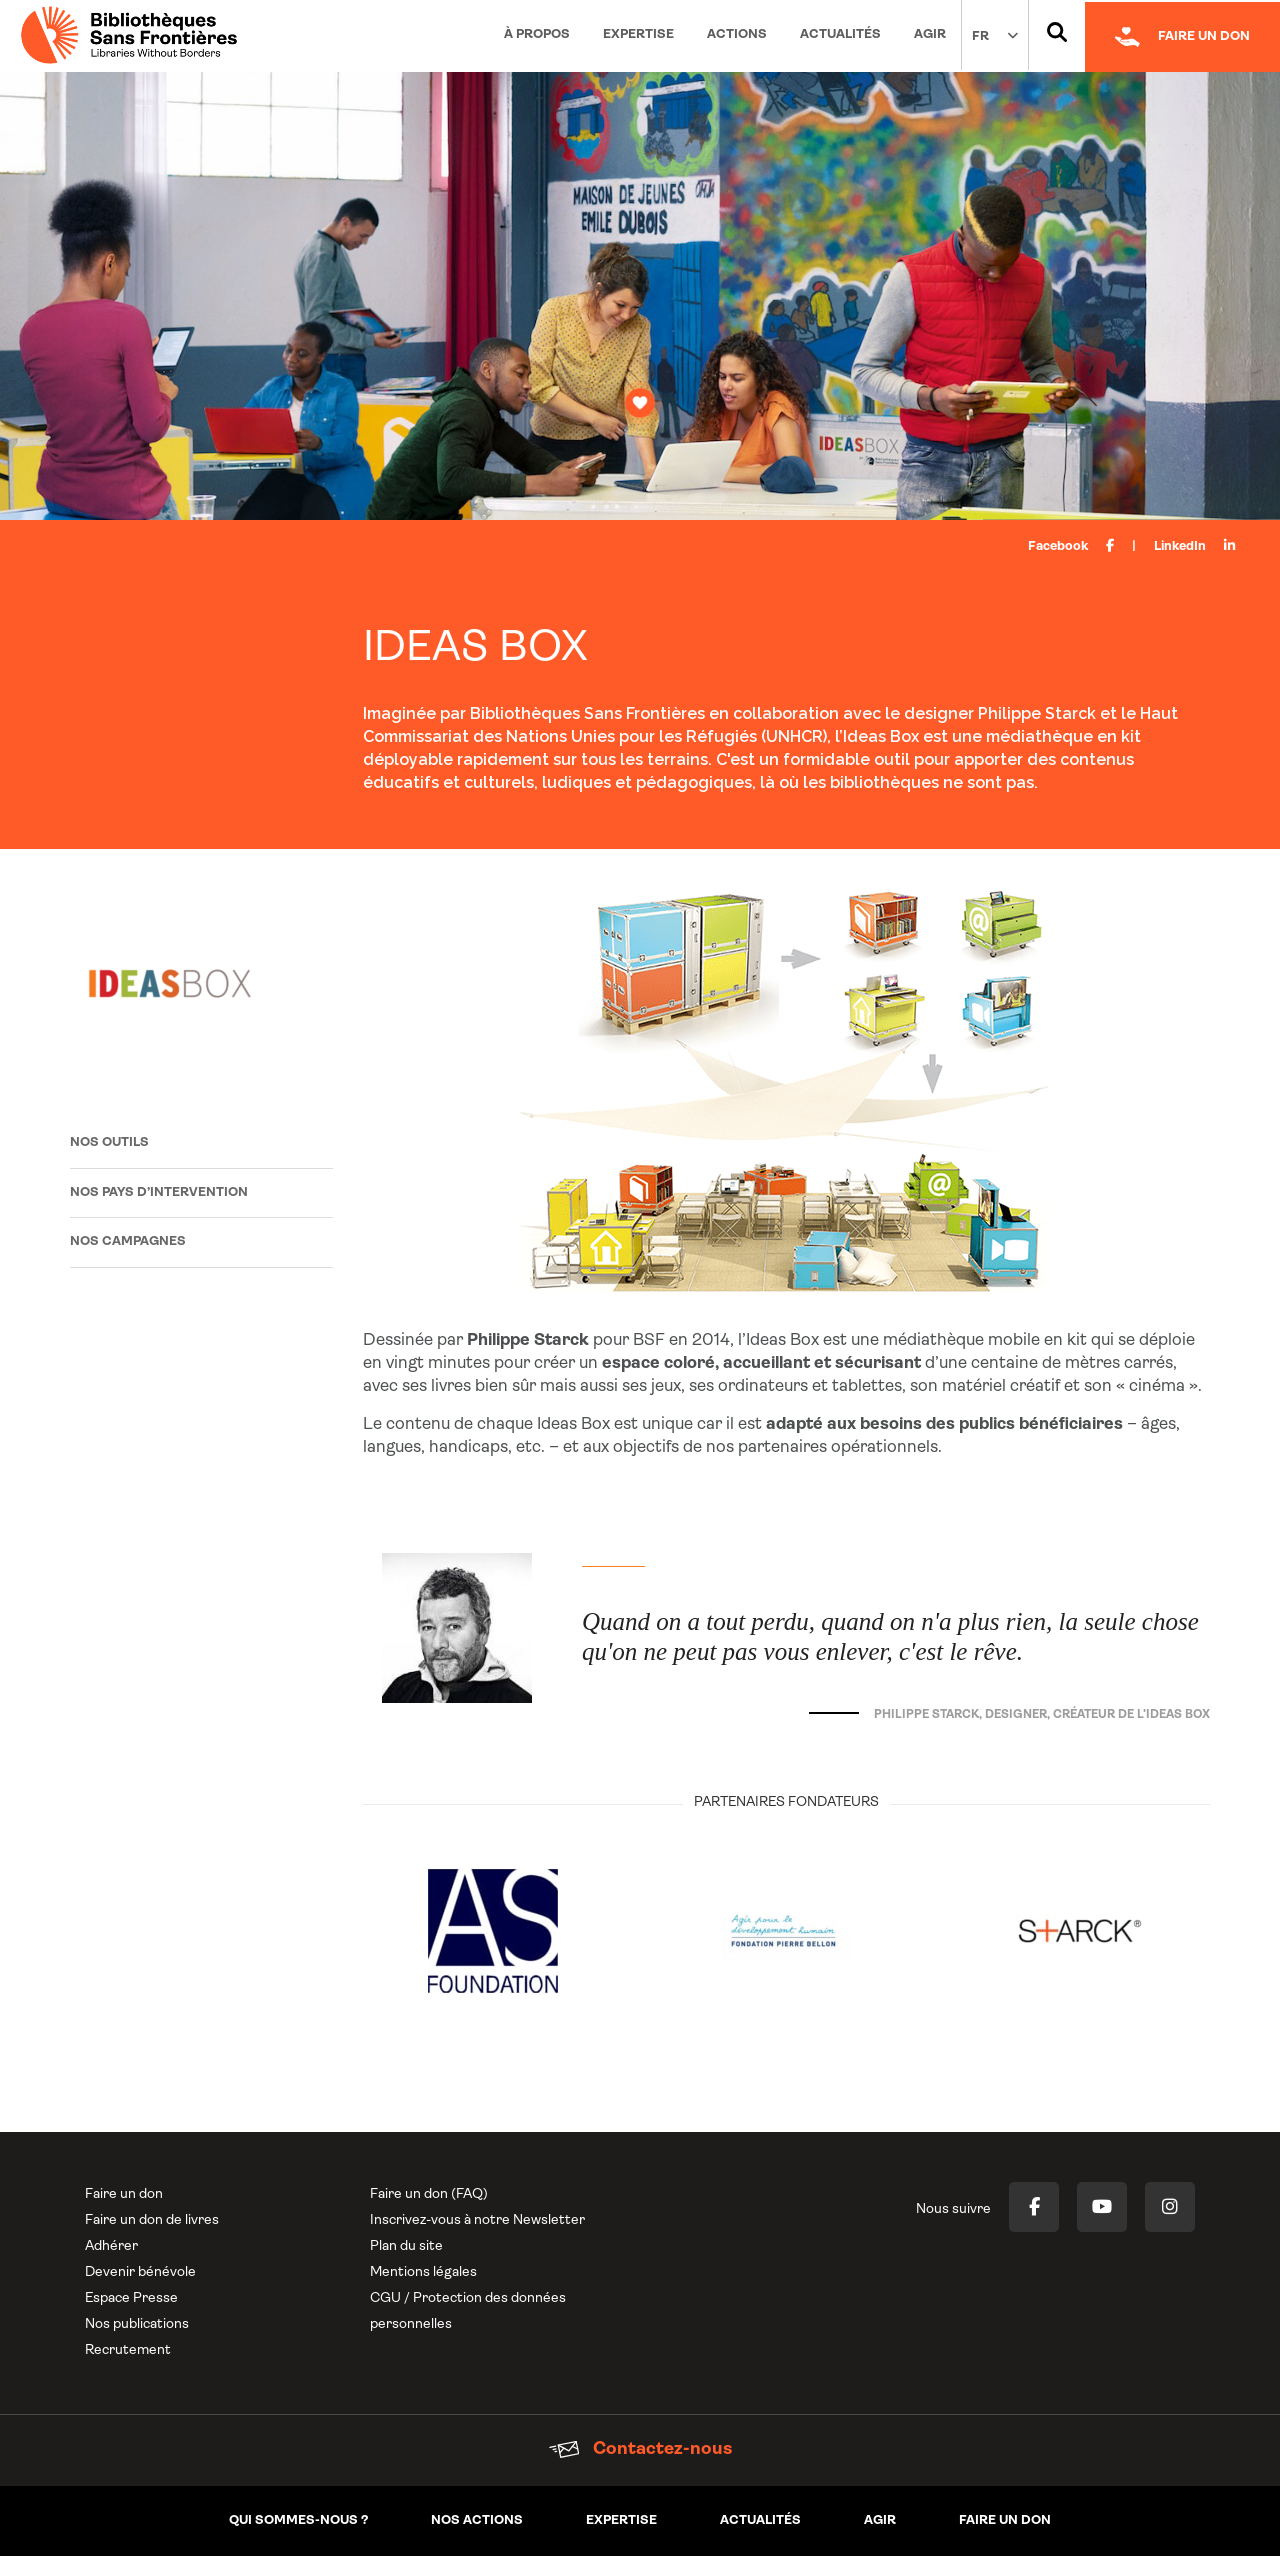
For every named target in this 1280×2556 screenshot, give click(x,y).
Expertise (638, 34)
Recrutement (128, 2350)
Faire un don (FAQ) (429, 2194)
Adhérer (111, 2246)
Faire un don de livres (152, 2220)
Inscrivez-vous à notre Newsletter (477, 2220)
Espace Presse (131, 2298)
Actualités (840, 34)
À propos (537, 34)
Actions (737, 34)
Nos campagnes (128, 1241)
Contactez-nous (640, 2449)
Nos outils (109, 1142)
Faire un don (124, 2194)
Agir (930, 34)
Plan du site (406, 2246)
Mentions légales (423, 2272)
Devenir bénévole (140, 2272)
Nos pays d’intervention (159, 1192)
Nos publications (137, 2324)
